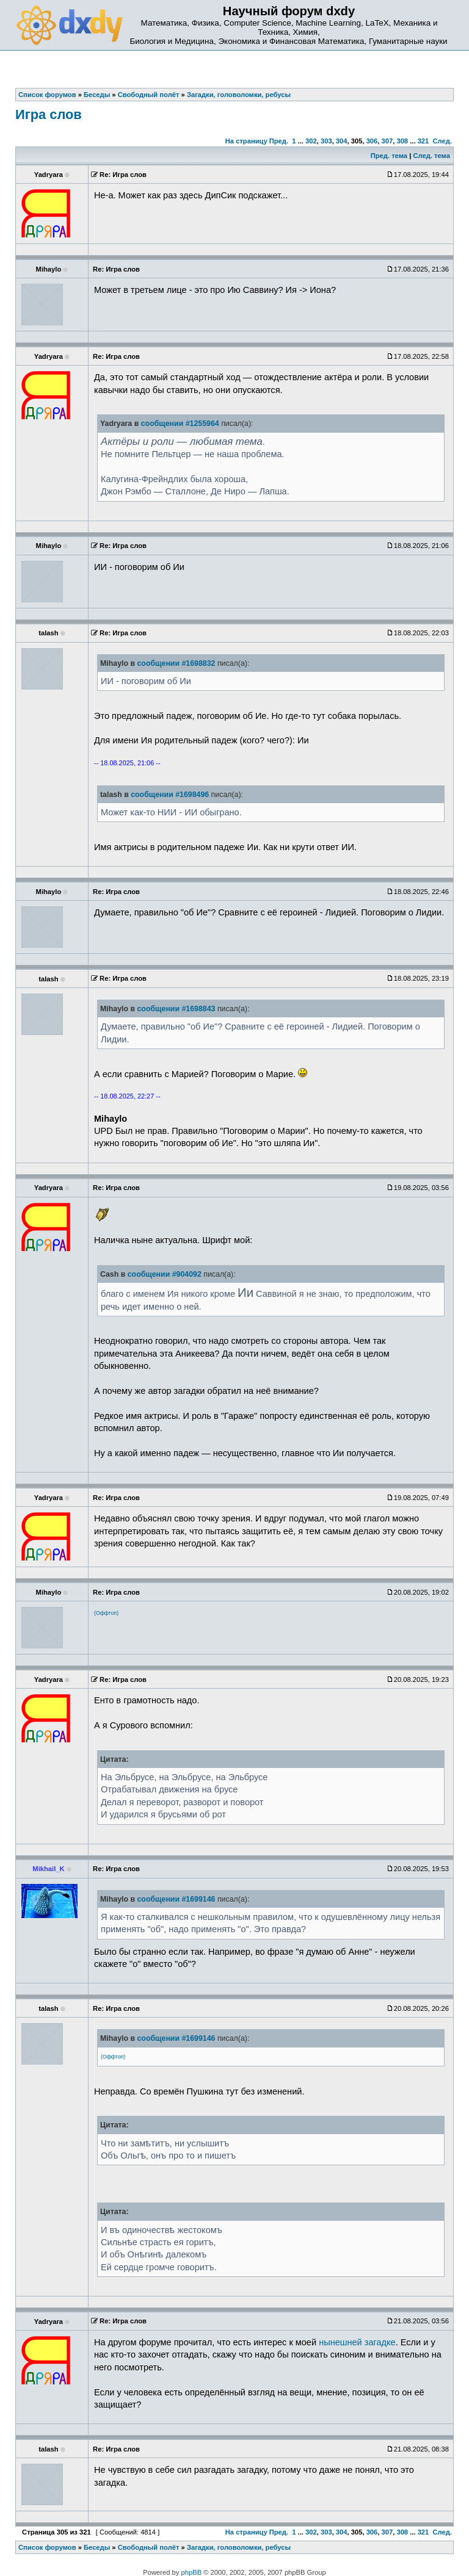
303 (326, 141)
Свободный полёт (149, 2547)
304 (341, 141)
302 (311, 141)
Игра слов (48, 114)
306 (372, 141)
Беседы (97, 2547)
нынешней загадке (357, 2342)
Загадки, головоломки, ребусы (239, 2547)
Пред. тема (389, 155)
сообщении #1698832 (176, 663)
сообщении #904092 (165, 1274)
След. (442, 141)
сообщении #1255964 (180, 423)
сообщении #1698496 (170, 794)
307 (387, 141)
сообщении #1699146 (176, 1899)
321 (423, 141)
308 (402, 141)
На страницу (246, 141)
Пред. (278, 141)
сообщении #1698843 (176, 1009)
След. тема (431, 155)
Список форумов (47, 2547)
